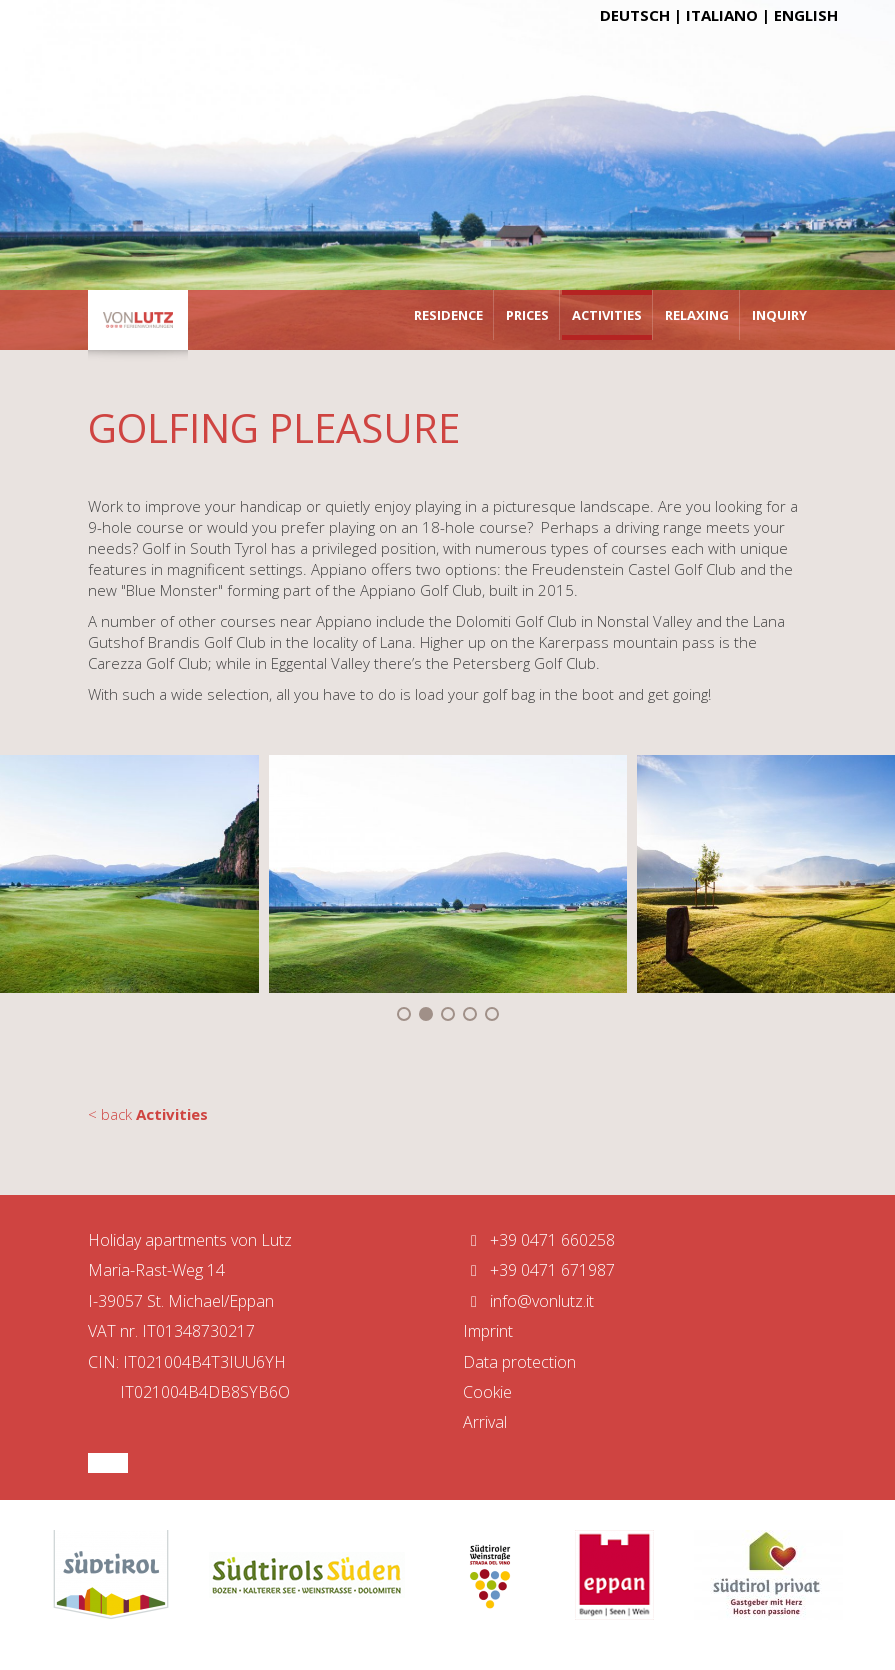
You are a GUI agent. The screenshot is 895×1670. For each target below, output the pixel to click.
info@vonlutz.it (528, 1301)
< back (148, 1114)
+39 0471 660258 (539, 1240)
